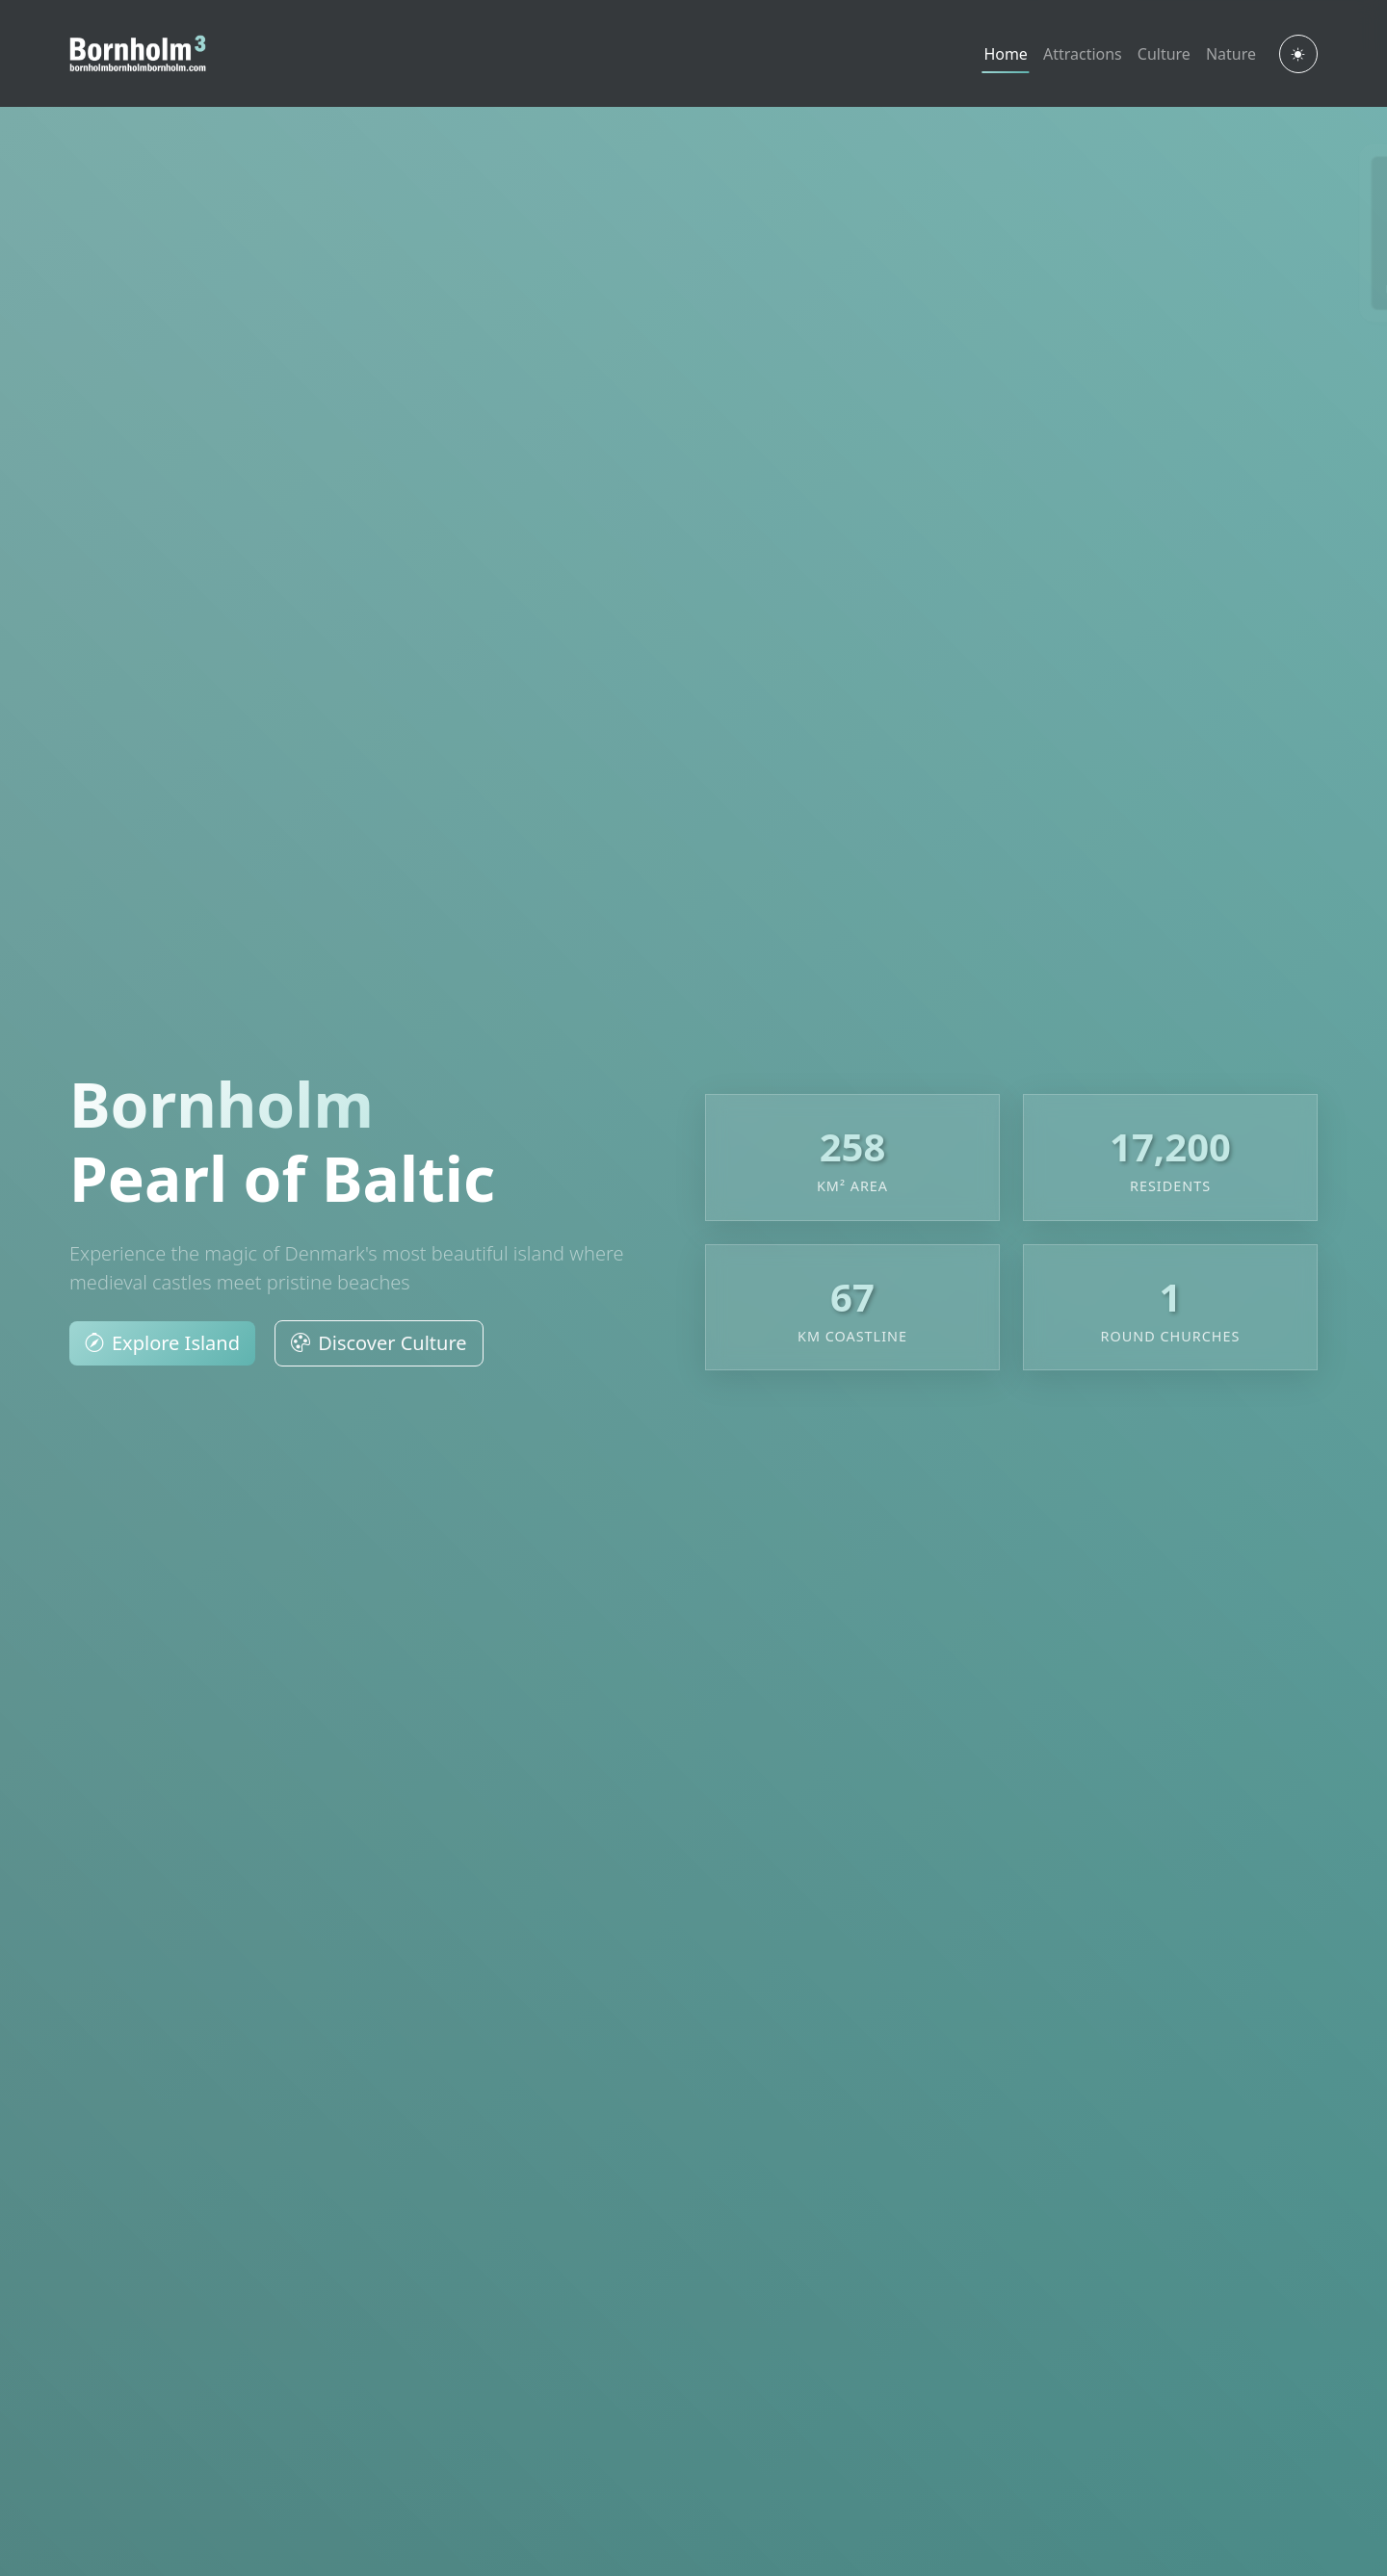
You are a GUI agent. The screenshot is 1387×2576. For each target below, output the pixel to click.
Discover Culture (378, 1343)
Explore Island (162, 1343)
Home (1005, 54)
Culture (1164, 54)
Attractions (1082, 54)
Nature (1231, 54)
